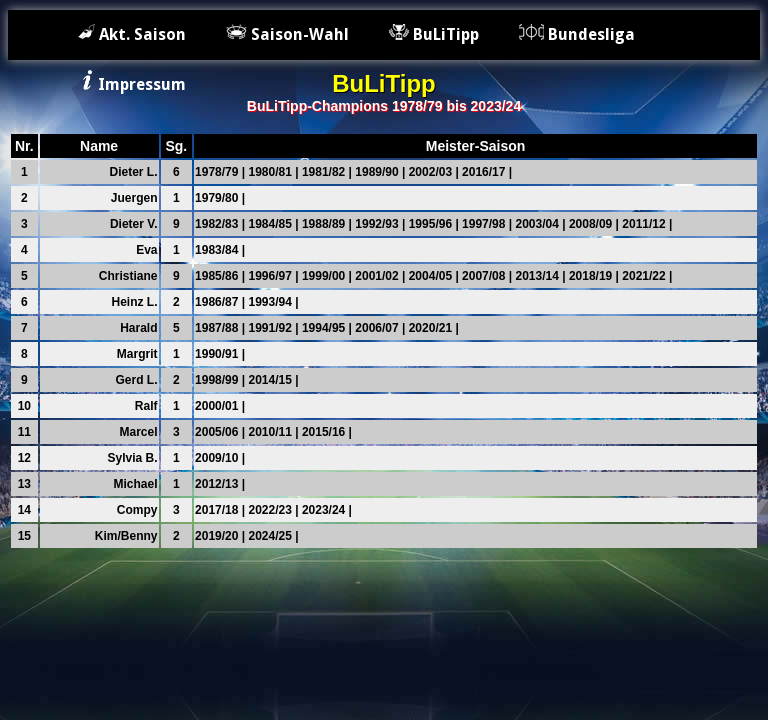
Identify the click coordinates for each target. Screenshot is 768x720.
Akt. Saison (132, 34)
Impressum (132, 84)
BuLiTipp (434, 34)
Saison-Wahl (287, 34)
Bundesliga (577, 34)
